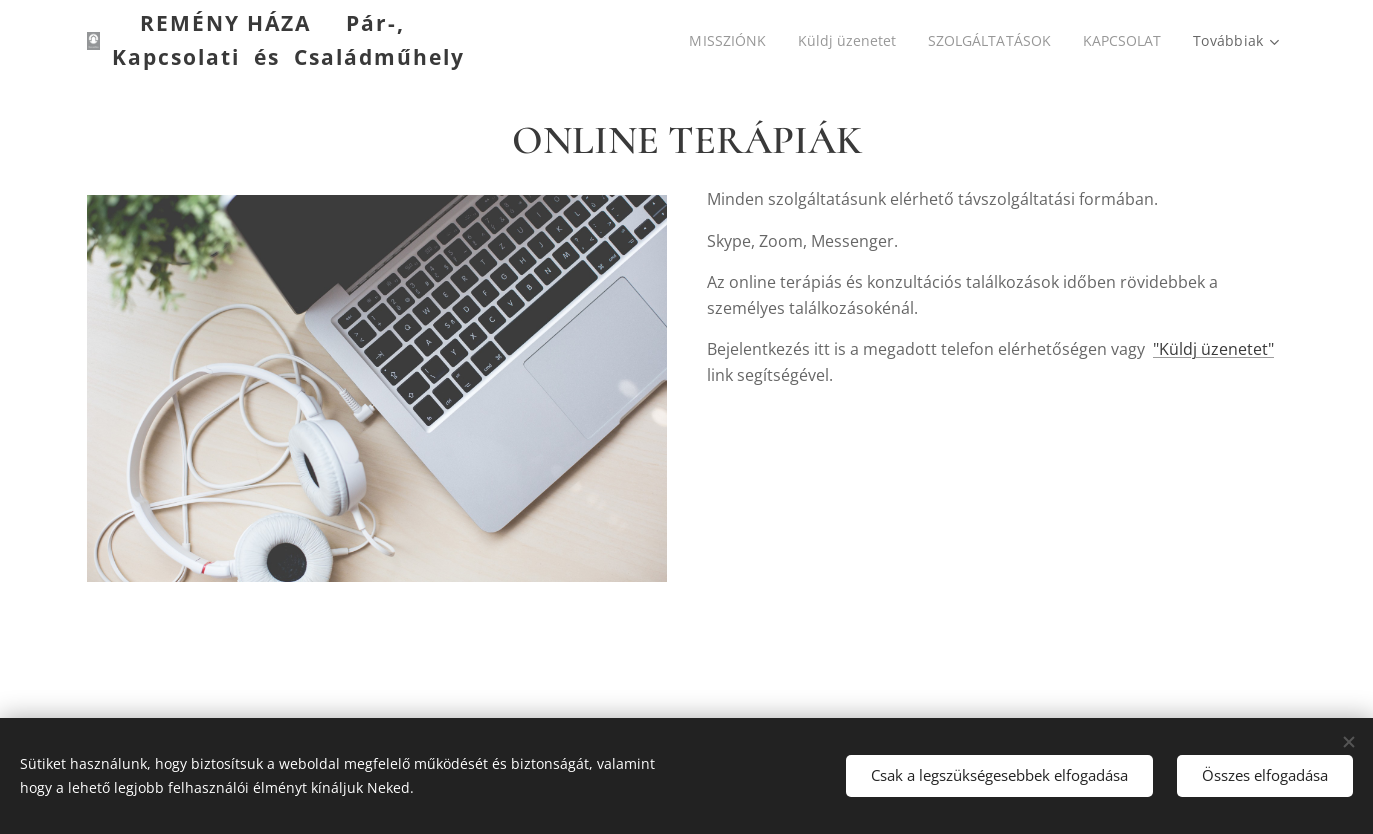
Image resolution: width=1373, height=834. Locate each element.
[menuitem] (723, 41)
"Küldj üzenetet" (1213, 349)
